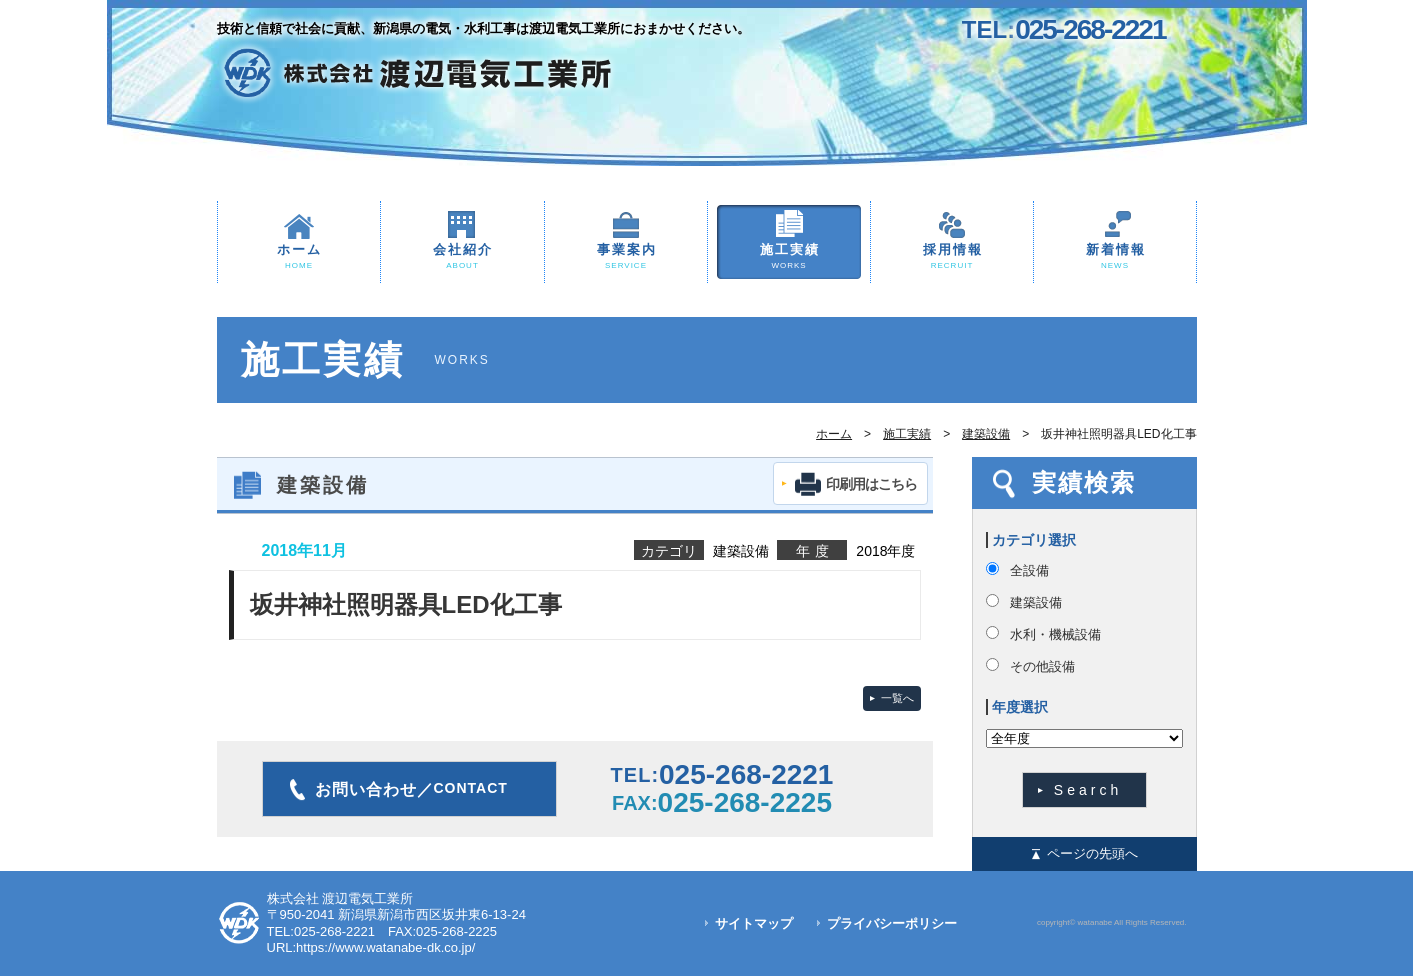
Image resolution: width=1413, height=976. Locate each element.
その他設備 (1042, 666)
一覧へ (897, 698)
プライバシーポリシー (892, 923)
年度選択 (1020, 707)
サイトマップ (754, 923)
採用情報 (952, 257)
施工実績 (789, 257)
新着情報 (1115, 257)
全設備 (1029, 570)
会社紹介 (462, 257)
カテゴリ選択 (1034, 540)
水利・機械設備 (1055, 634)
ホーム (299, 257)
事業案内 (626, 257)
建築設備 (986, 434)
